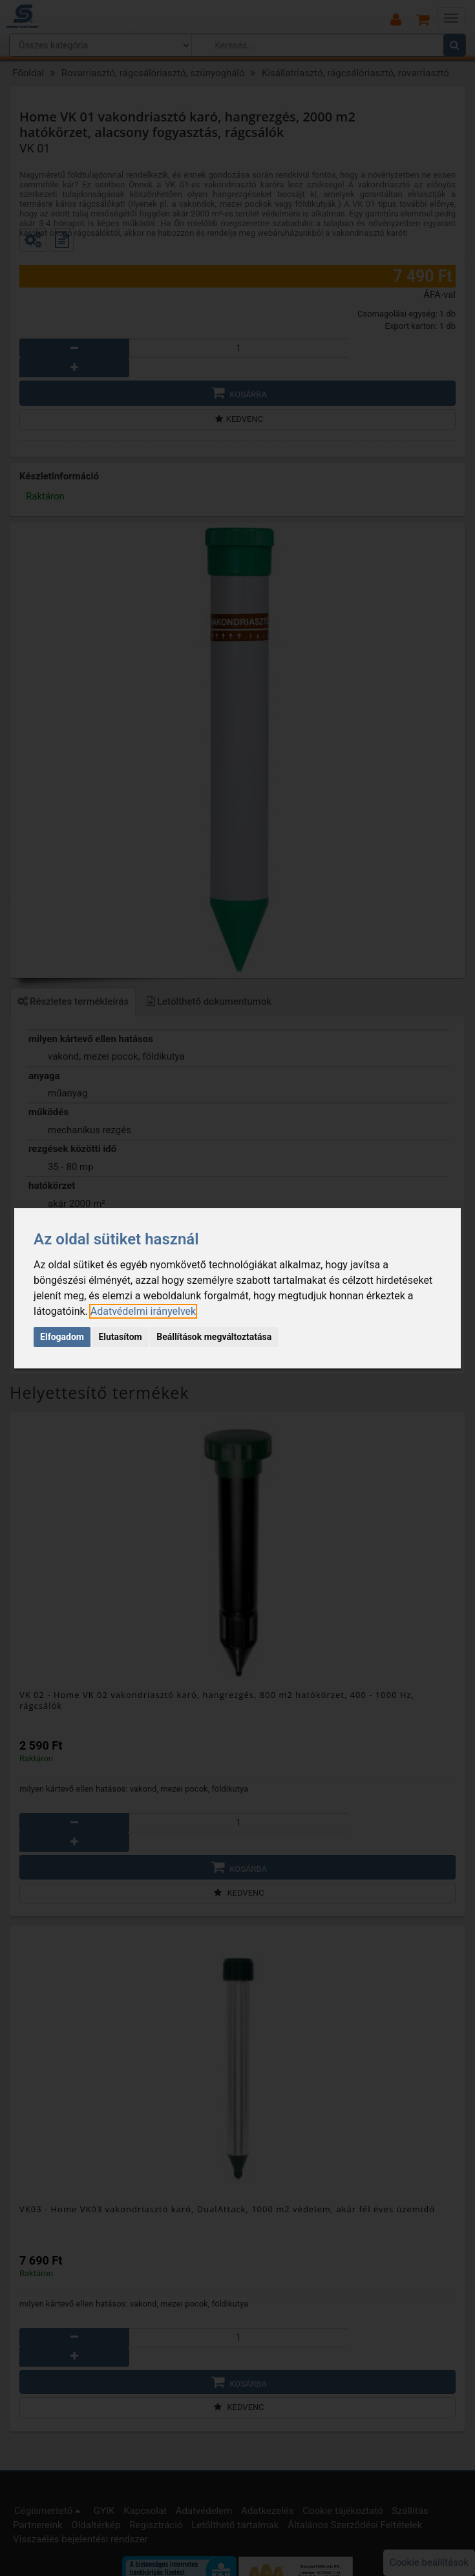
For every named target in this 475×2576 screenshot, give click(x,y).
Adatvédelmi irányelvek (143, 1311)
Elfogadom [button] (62, 1337)
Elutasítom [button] (120, 1337)
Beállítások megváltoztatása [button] (213, 1337)
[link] (143, 1311)
